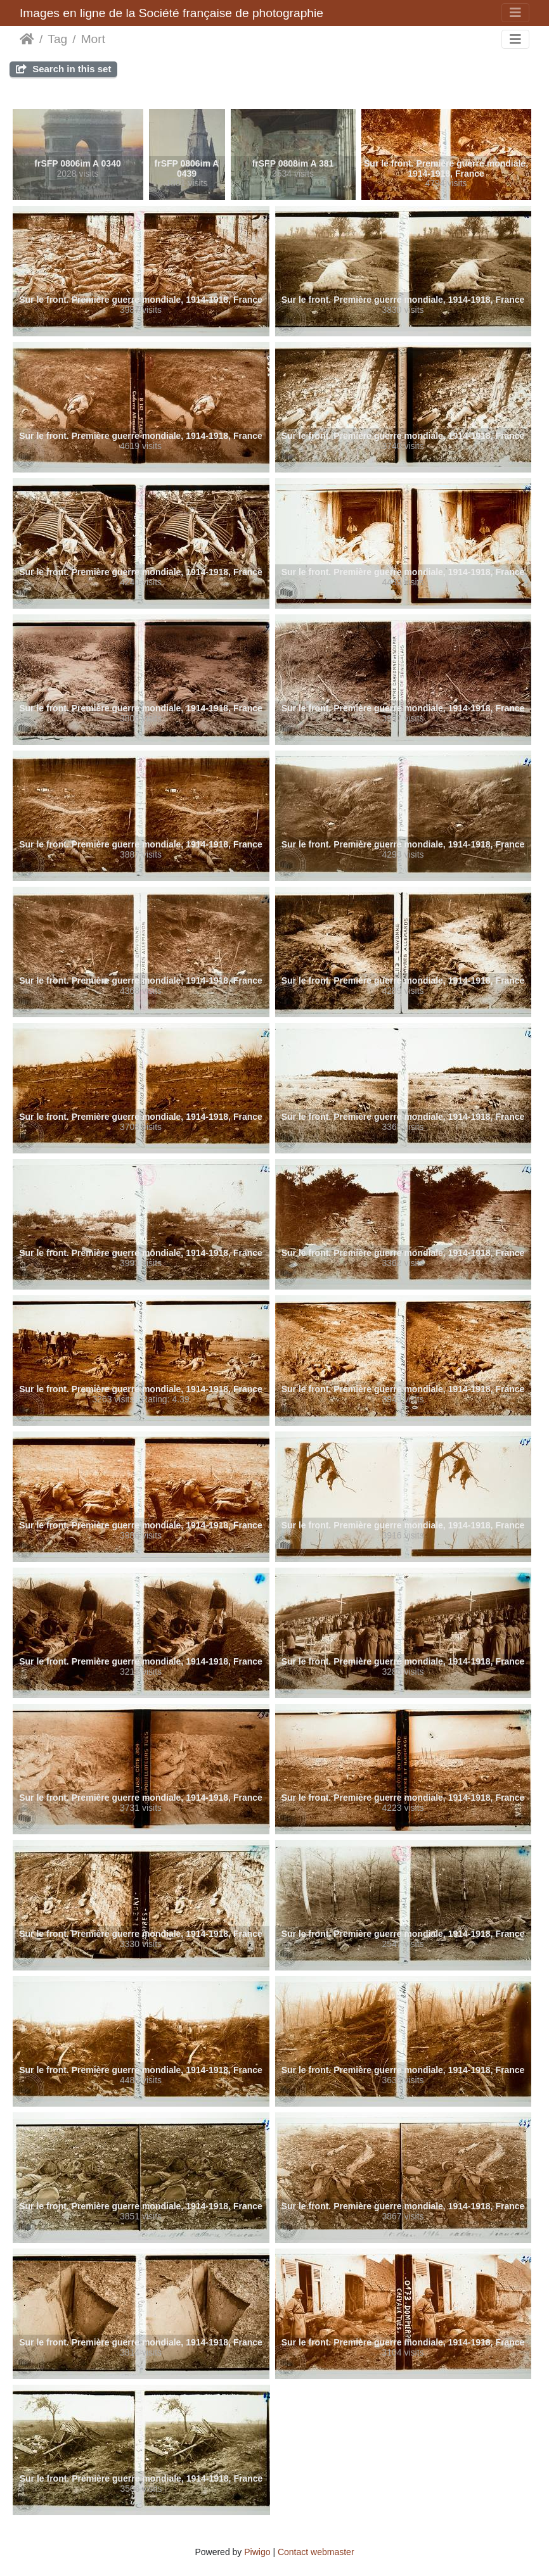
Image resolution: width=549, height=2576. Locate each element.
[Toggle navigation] (515, 12)
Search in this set (63, 68)
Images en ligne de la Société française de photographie (171, 13)
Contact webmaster (316, 2552)
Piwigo (257, 2552)
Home (27, 39)
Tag (57, 39)
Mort (93, 39)
